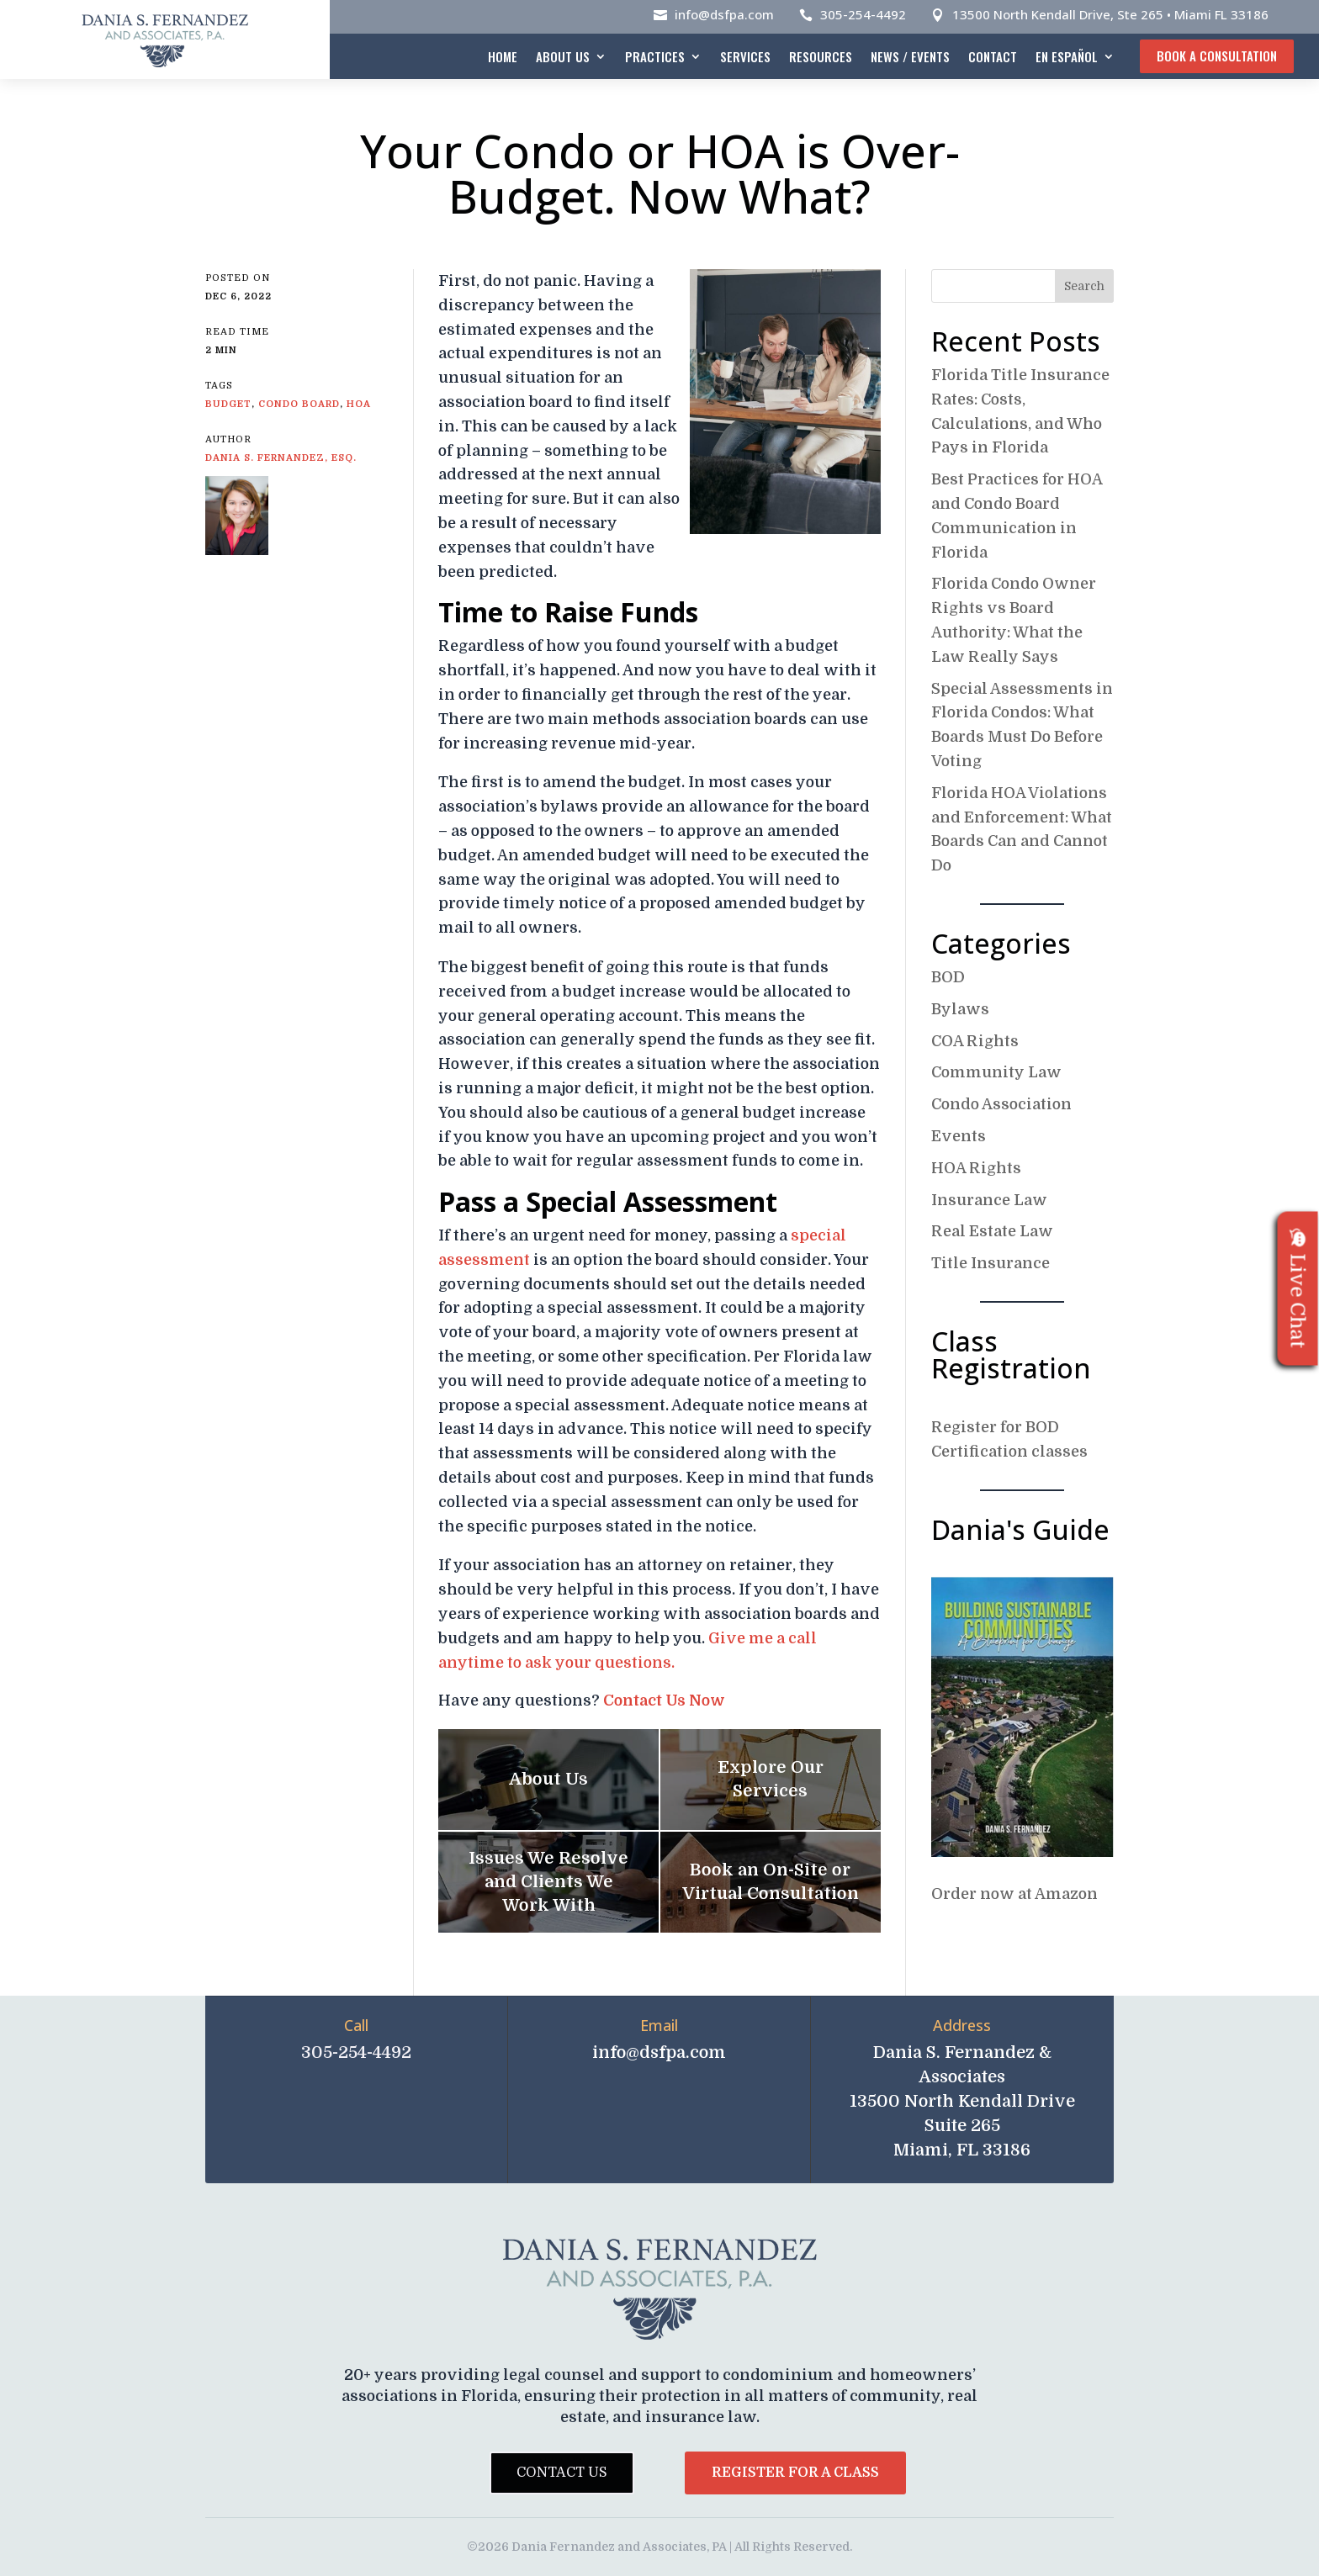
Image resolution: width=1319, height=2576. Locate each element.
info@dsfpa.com (724, 14)
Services (745, 56)
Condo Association (1001, 1104)
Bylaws (960, 1009)
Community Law (996, 1072)
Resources (820, 56)
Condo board (299, 404)
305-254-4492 (863, 14)
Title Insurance (990, 1263)
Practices (655, 56)
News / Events (910, 56)
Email (659, 2025)
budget (228, 404)
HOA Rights (976, 1168)
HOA (359, 404)
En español (1067, 56)
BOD (948, 977)
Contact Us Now (664, 1700)
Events (958, 1136)
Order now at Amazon (1014, 1894)
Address (962, 2025)
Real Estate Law (992, 1231)
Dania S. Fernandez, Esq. (281, 457)
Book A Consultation (1217, 55)
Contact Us (561, 2472)
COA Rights (975, 1041)
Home (502, 56)
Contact (992, 56)
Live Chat (1298, 1288)
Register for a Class (795, 2472)
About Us (563, 56)
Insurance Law (989, 1200)
